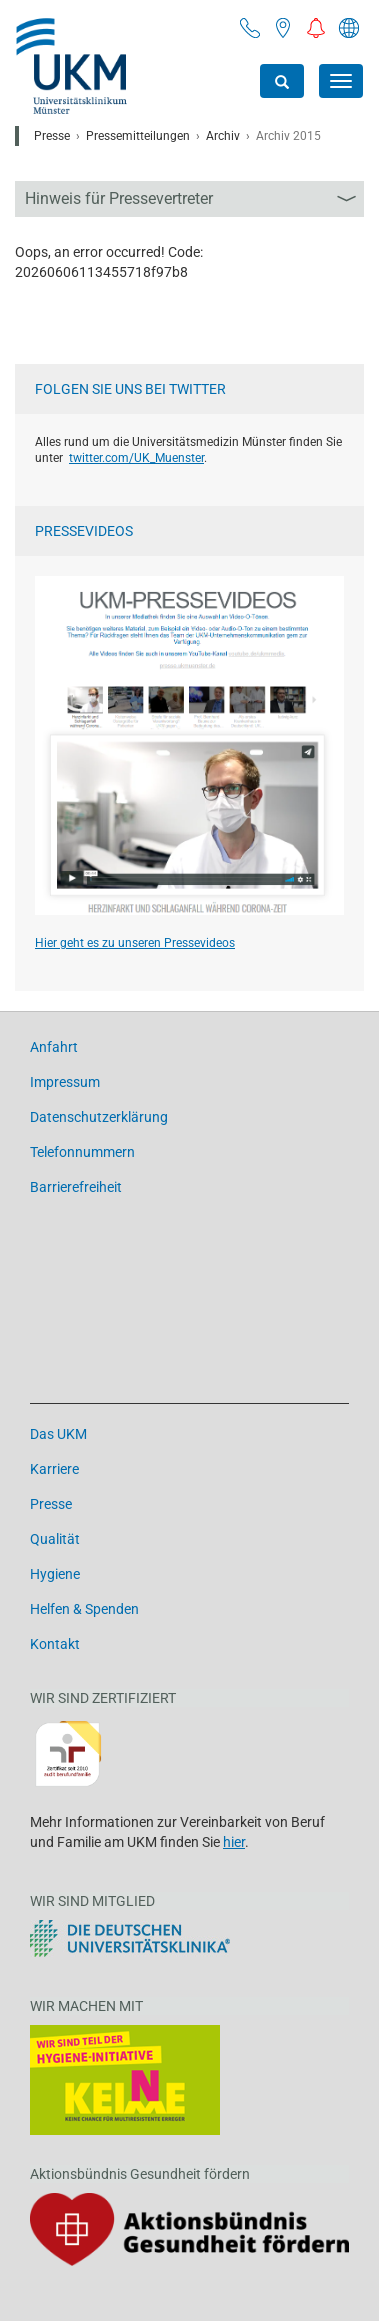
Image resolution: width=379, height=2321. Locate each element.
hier (234, 1842)
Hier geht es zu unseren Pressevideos (135, 943)
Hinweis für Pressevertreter (119, 198)
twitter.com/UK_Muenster (136, 458)
